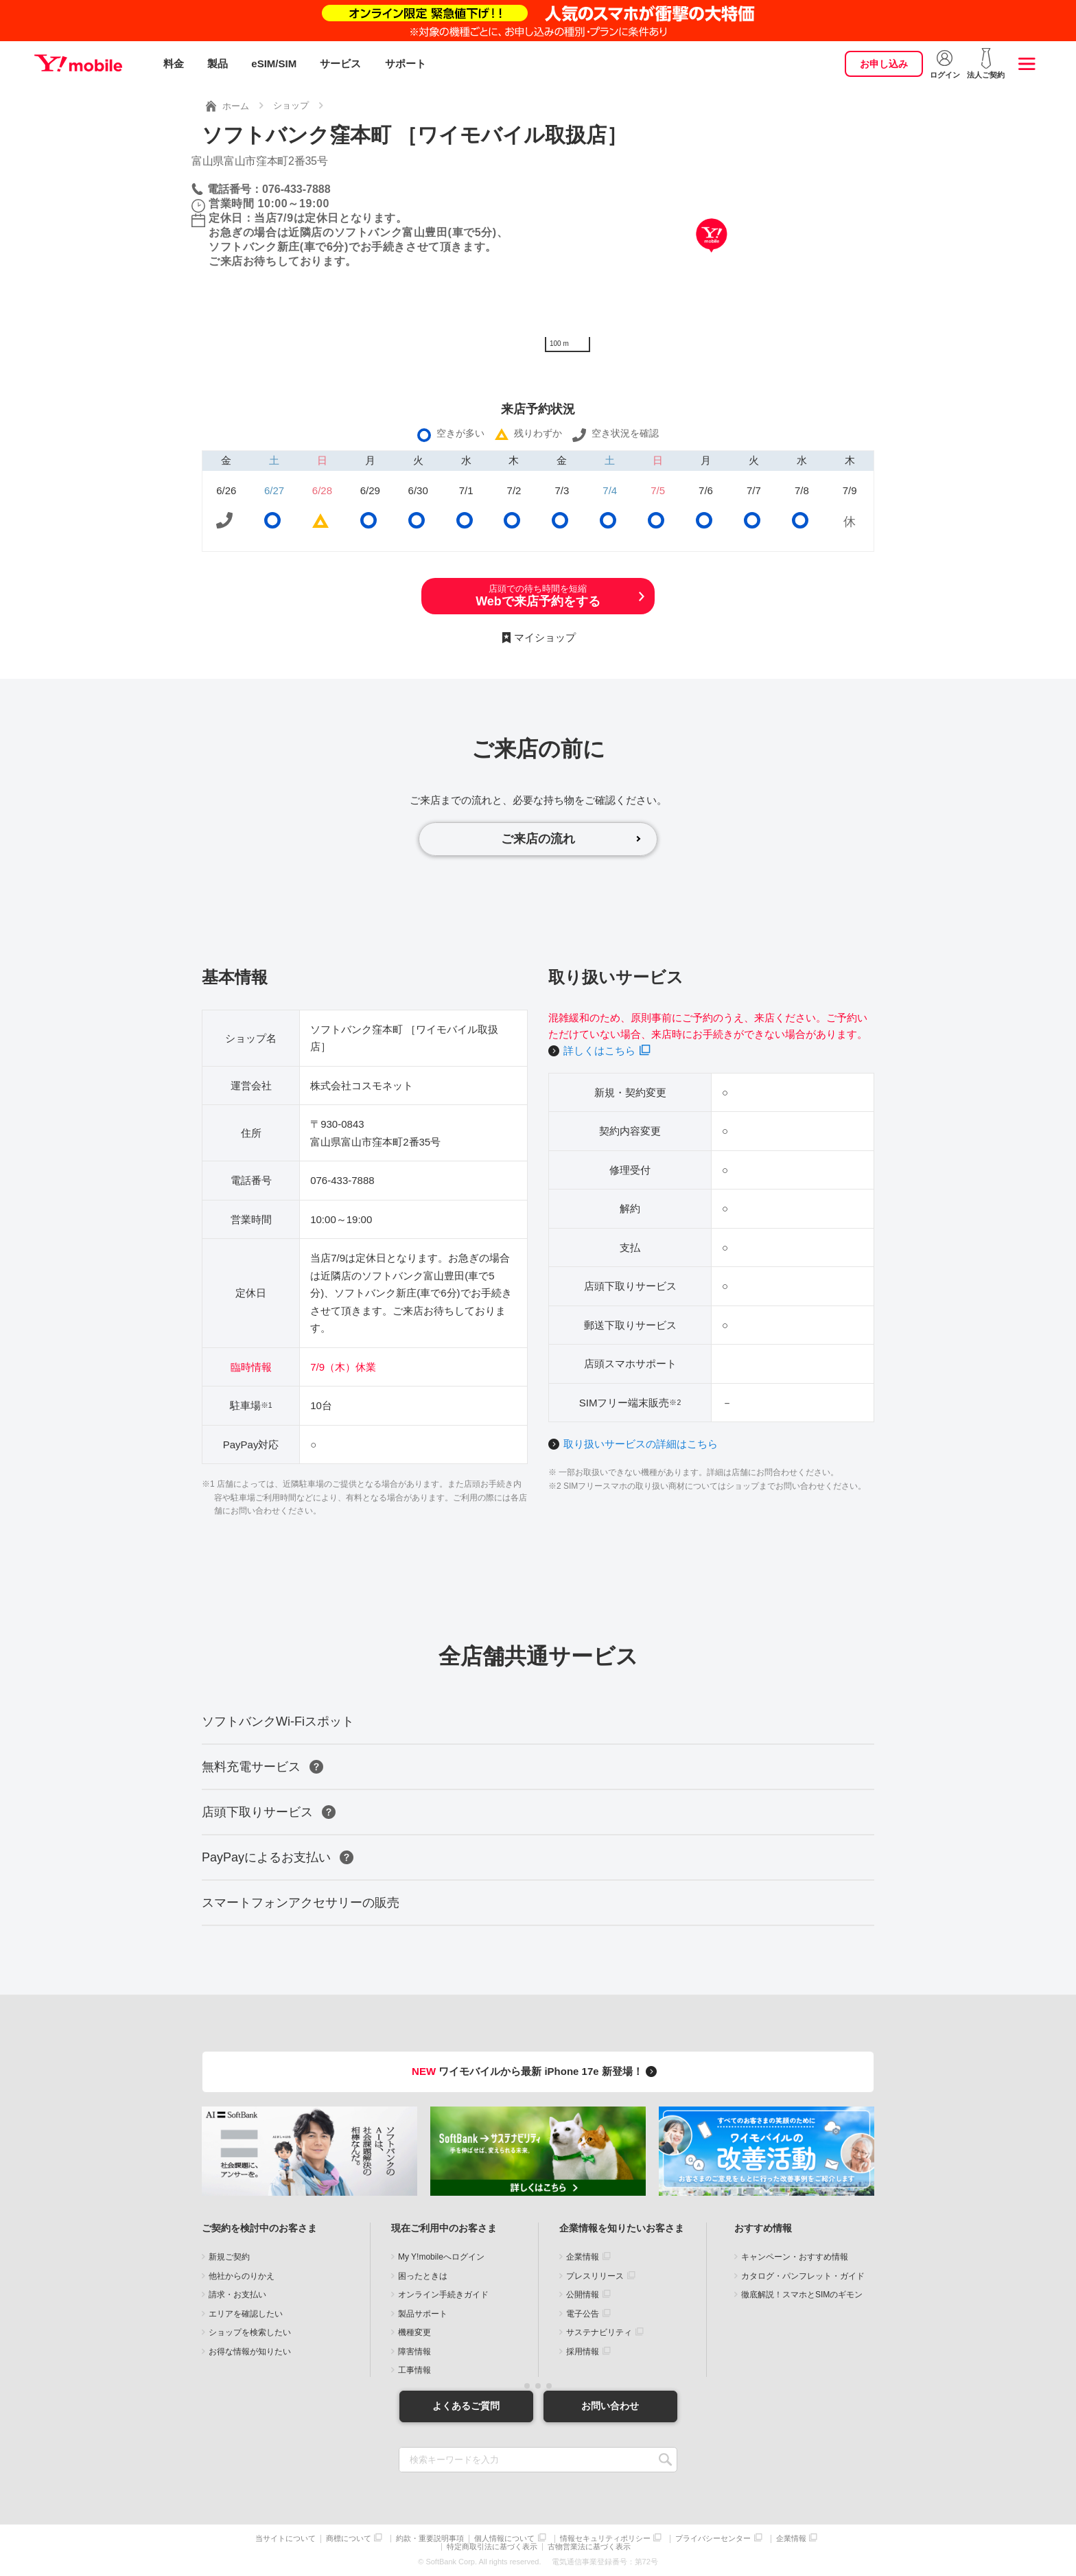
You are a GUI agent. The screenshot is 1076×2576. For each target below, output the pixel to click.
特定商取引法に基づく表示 (492, 2547)
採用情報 (582, 2351)
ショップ (291, 105)
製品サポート (422, 2314)
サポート (405, 63)
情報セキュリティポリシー (605, 2538)
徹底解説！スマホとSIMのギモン (802, 2294)
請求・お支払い (237, 2294)
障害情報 (414, 2351)
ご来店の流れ (538, 839)
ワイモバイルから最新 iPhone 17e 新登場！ (536, 2071)
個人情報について (504, 2538)
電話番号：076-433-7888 (269, 189)
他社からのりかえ (241, 2276)
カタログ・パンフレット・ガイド (803, 2276)
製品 (217, 63)
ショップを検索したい (250, 2332)
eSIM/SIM (273, 63)
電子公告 (582, 2314)
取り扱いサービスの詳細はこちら (640, 1444)
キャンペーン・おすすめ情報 (794, 2257)
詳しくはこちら (599, 1050)
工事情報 (414, 2370)
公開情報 (582, 2294)
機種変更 (414, 2332)
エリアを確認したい (246, 2314)
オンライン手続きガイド (443, 2294)
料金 (173, 63)
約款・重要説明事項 (430, 2538)
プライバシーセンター (713, 2538)
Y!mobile (78, 64)
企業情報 (582, 2257)
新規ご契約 (229, 2257)
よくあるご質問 (466, 2405)
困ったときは (422, 2276)
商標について (348, 2538)
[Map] (711, 256)
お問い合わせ (610, 2405)
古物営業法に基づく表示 (589, 2547)
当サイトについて (285, 2538)
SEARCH (665, 2459)
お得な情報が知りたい (250, 2351)
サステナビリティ (599, 2332)
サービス (340, 63)
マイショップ (545, 637)
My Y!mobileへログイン (441, 2257)
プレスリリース (595, 2276)
